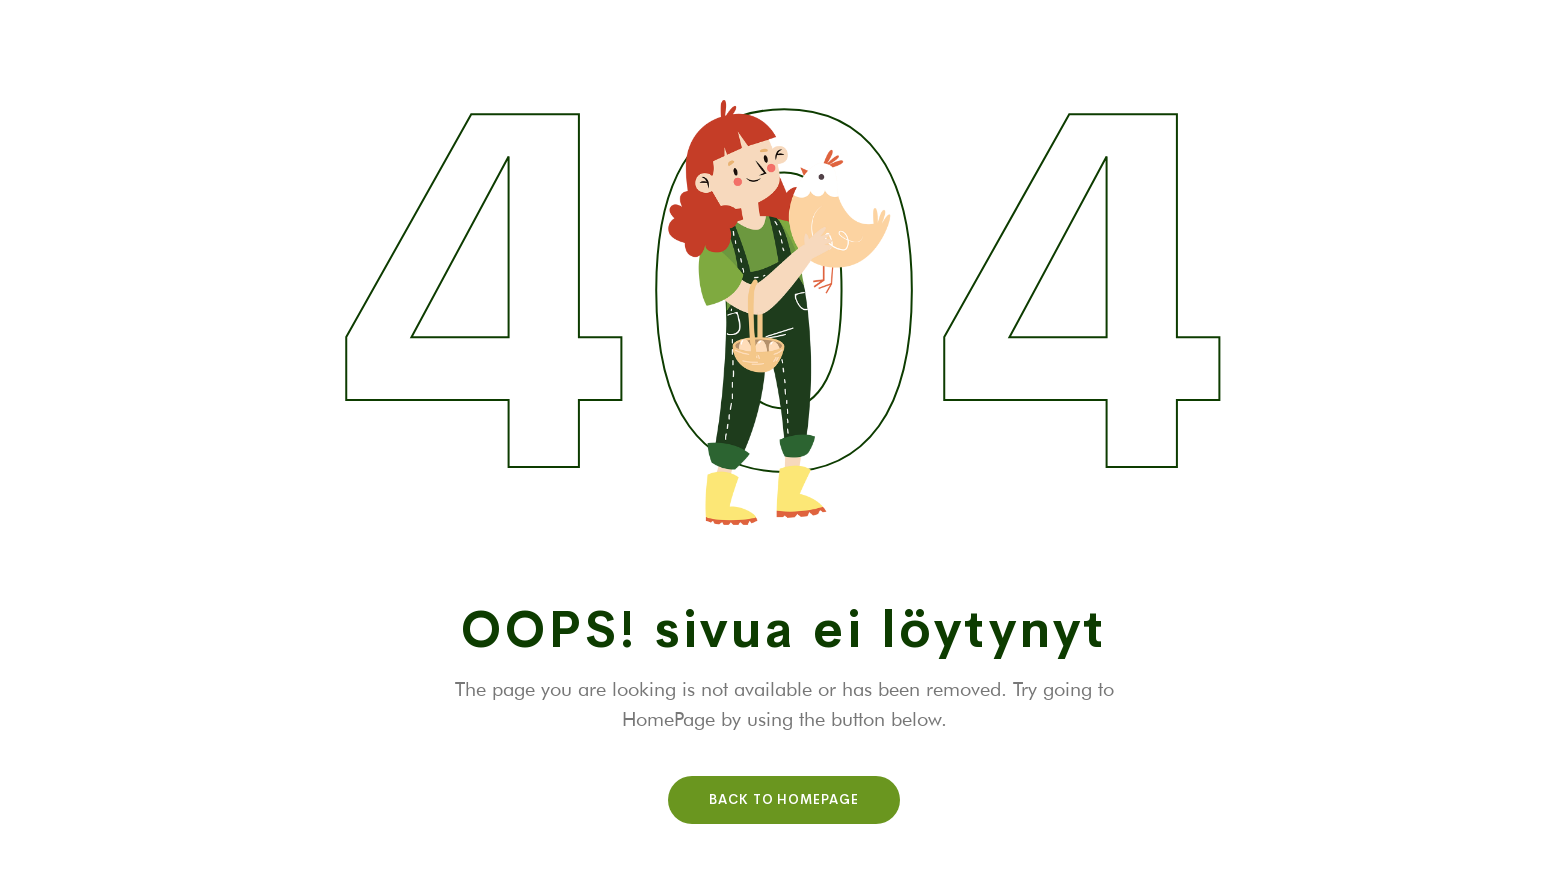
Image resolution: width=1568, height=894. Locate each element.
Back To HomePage (784, 799)
